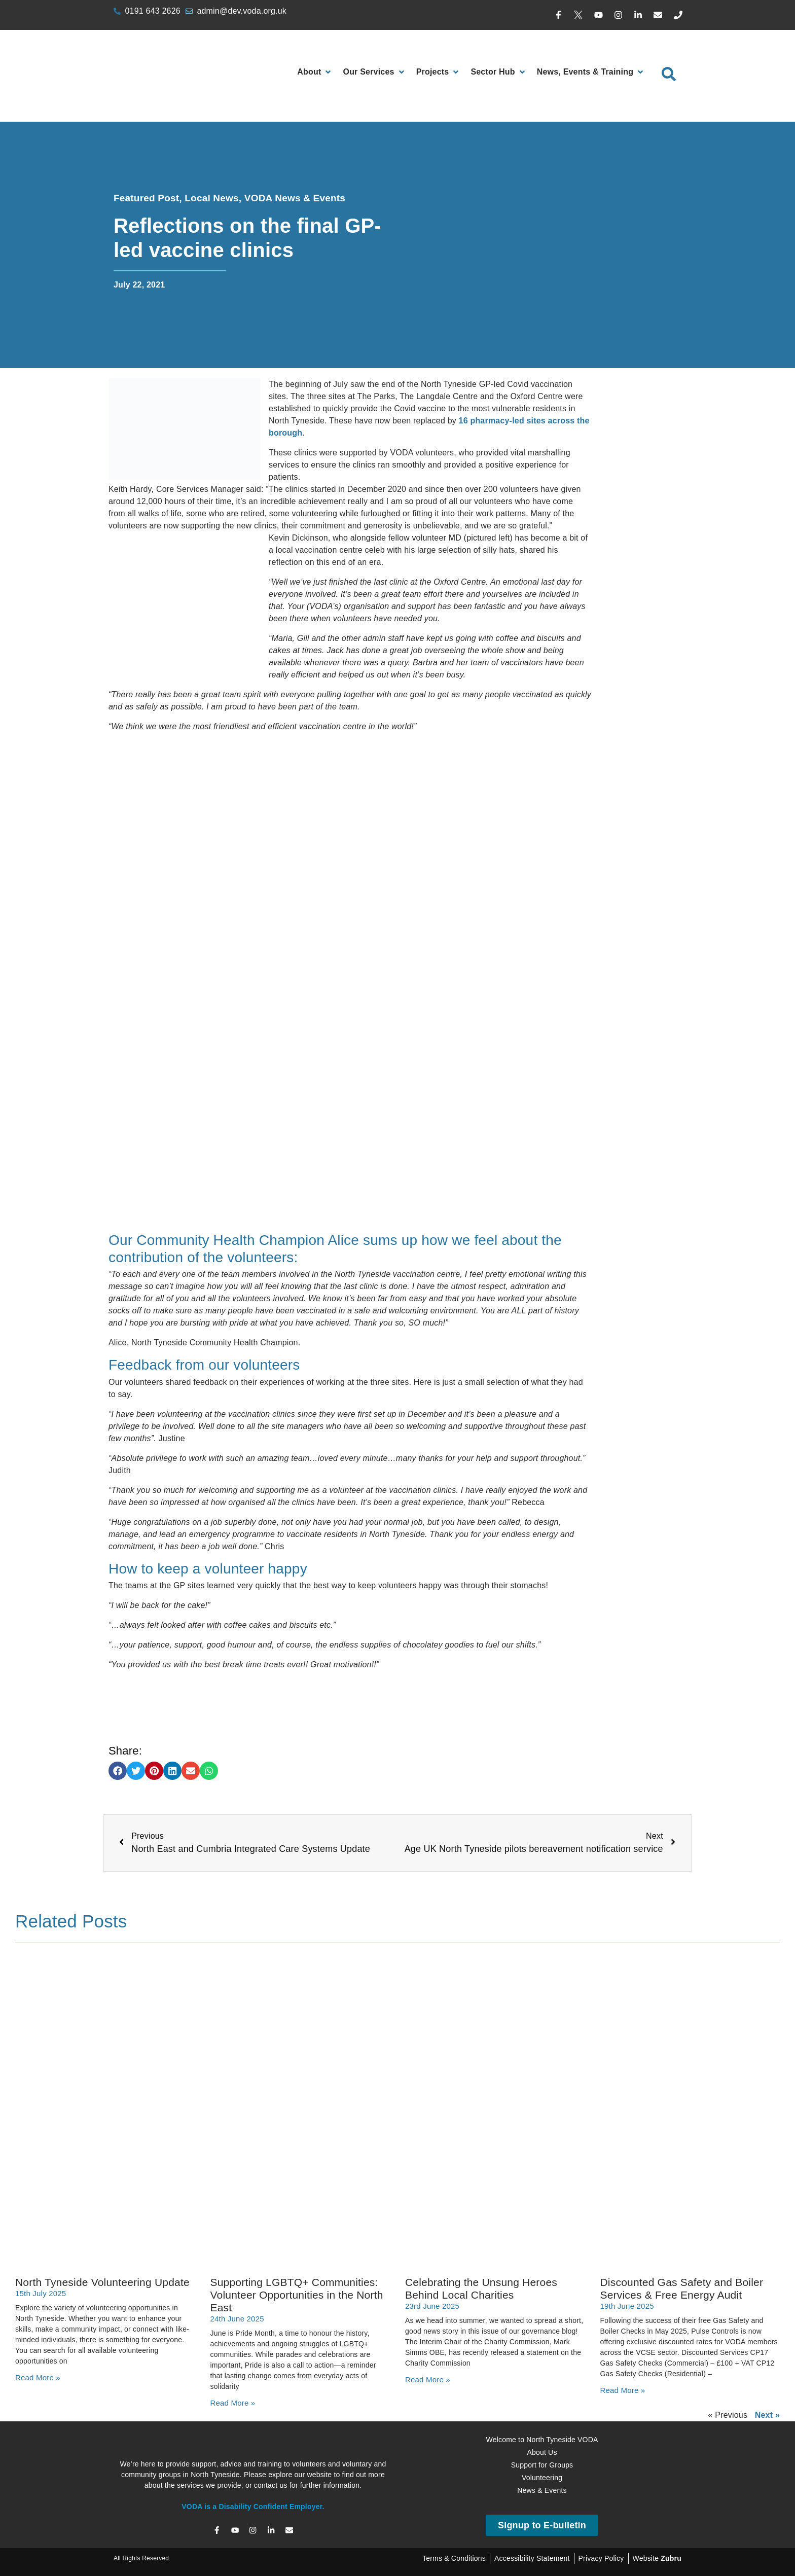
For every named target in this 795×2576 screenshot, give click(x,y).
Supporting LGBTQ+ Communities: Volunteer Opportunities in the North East (296, 2294)
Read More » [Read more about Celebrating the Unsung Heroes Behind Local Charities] (427, 2379)
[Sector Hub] (498, 72)
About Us (542, 2452)
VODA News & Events (294, 198)
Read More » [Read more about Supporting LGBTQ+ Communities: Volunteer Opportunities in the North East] (233, 2403)
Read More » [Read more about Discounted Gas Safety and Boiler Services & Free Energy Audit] (622, 2390)
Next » (767, 2415)
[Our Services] (374, 72)
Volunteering (542, 2478)
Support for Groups (542, 2465)
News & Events (542, 2490)
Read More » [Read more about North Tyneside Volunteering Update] (37, 2377)
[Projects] (438, 72)
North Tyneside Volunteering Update (102, 2282)
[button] (118, 1771)
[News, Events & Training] (591, 72)
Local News (212, 198)
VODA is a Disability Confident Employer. (253, 2506)
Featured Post (146, 198)
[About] (315, 72)
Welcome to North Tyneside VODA (542, 2440)
